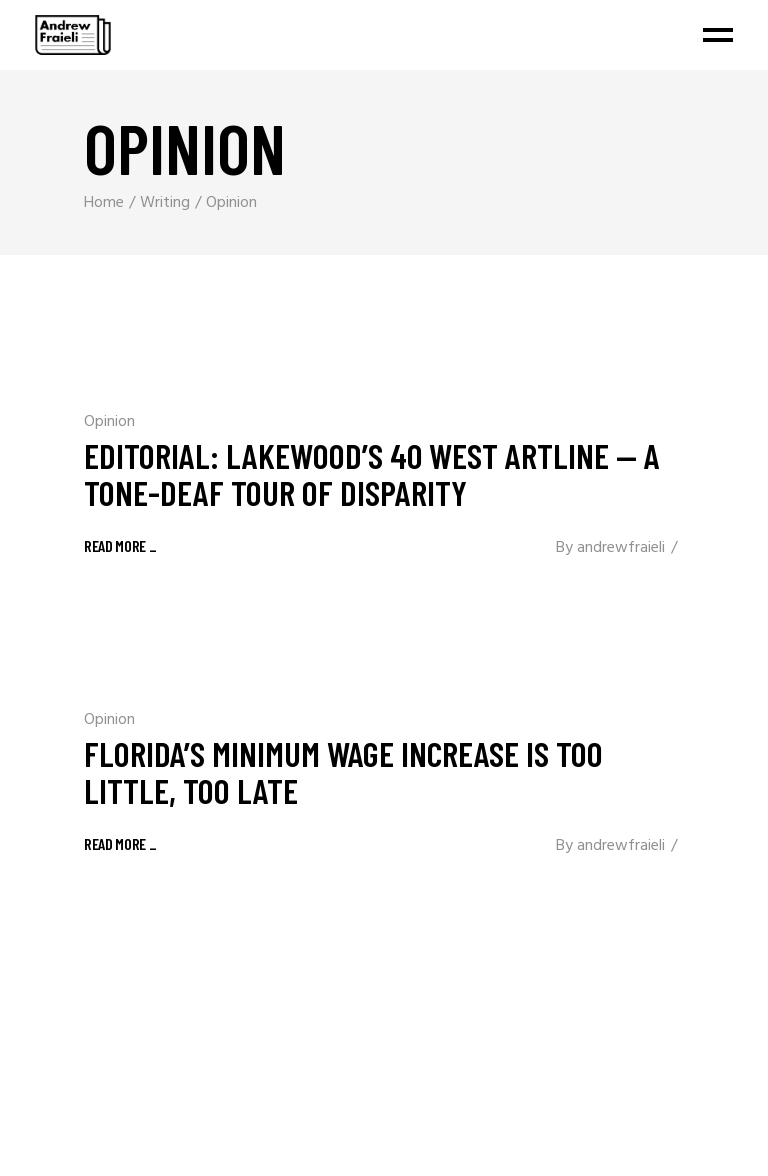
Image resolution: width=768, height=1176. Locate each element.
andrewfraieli (621, 548)
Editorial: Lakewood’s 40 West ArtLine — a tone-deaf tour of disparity (372, 473)
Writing (165, 203)
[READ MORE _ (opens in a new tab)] (120, 843)
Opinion (109, 422)
